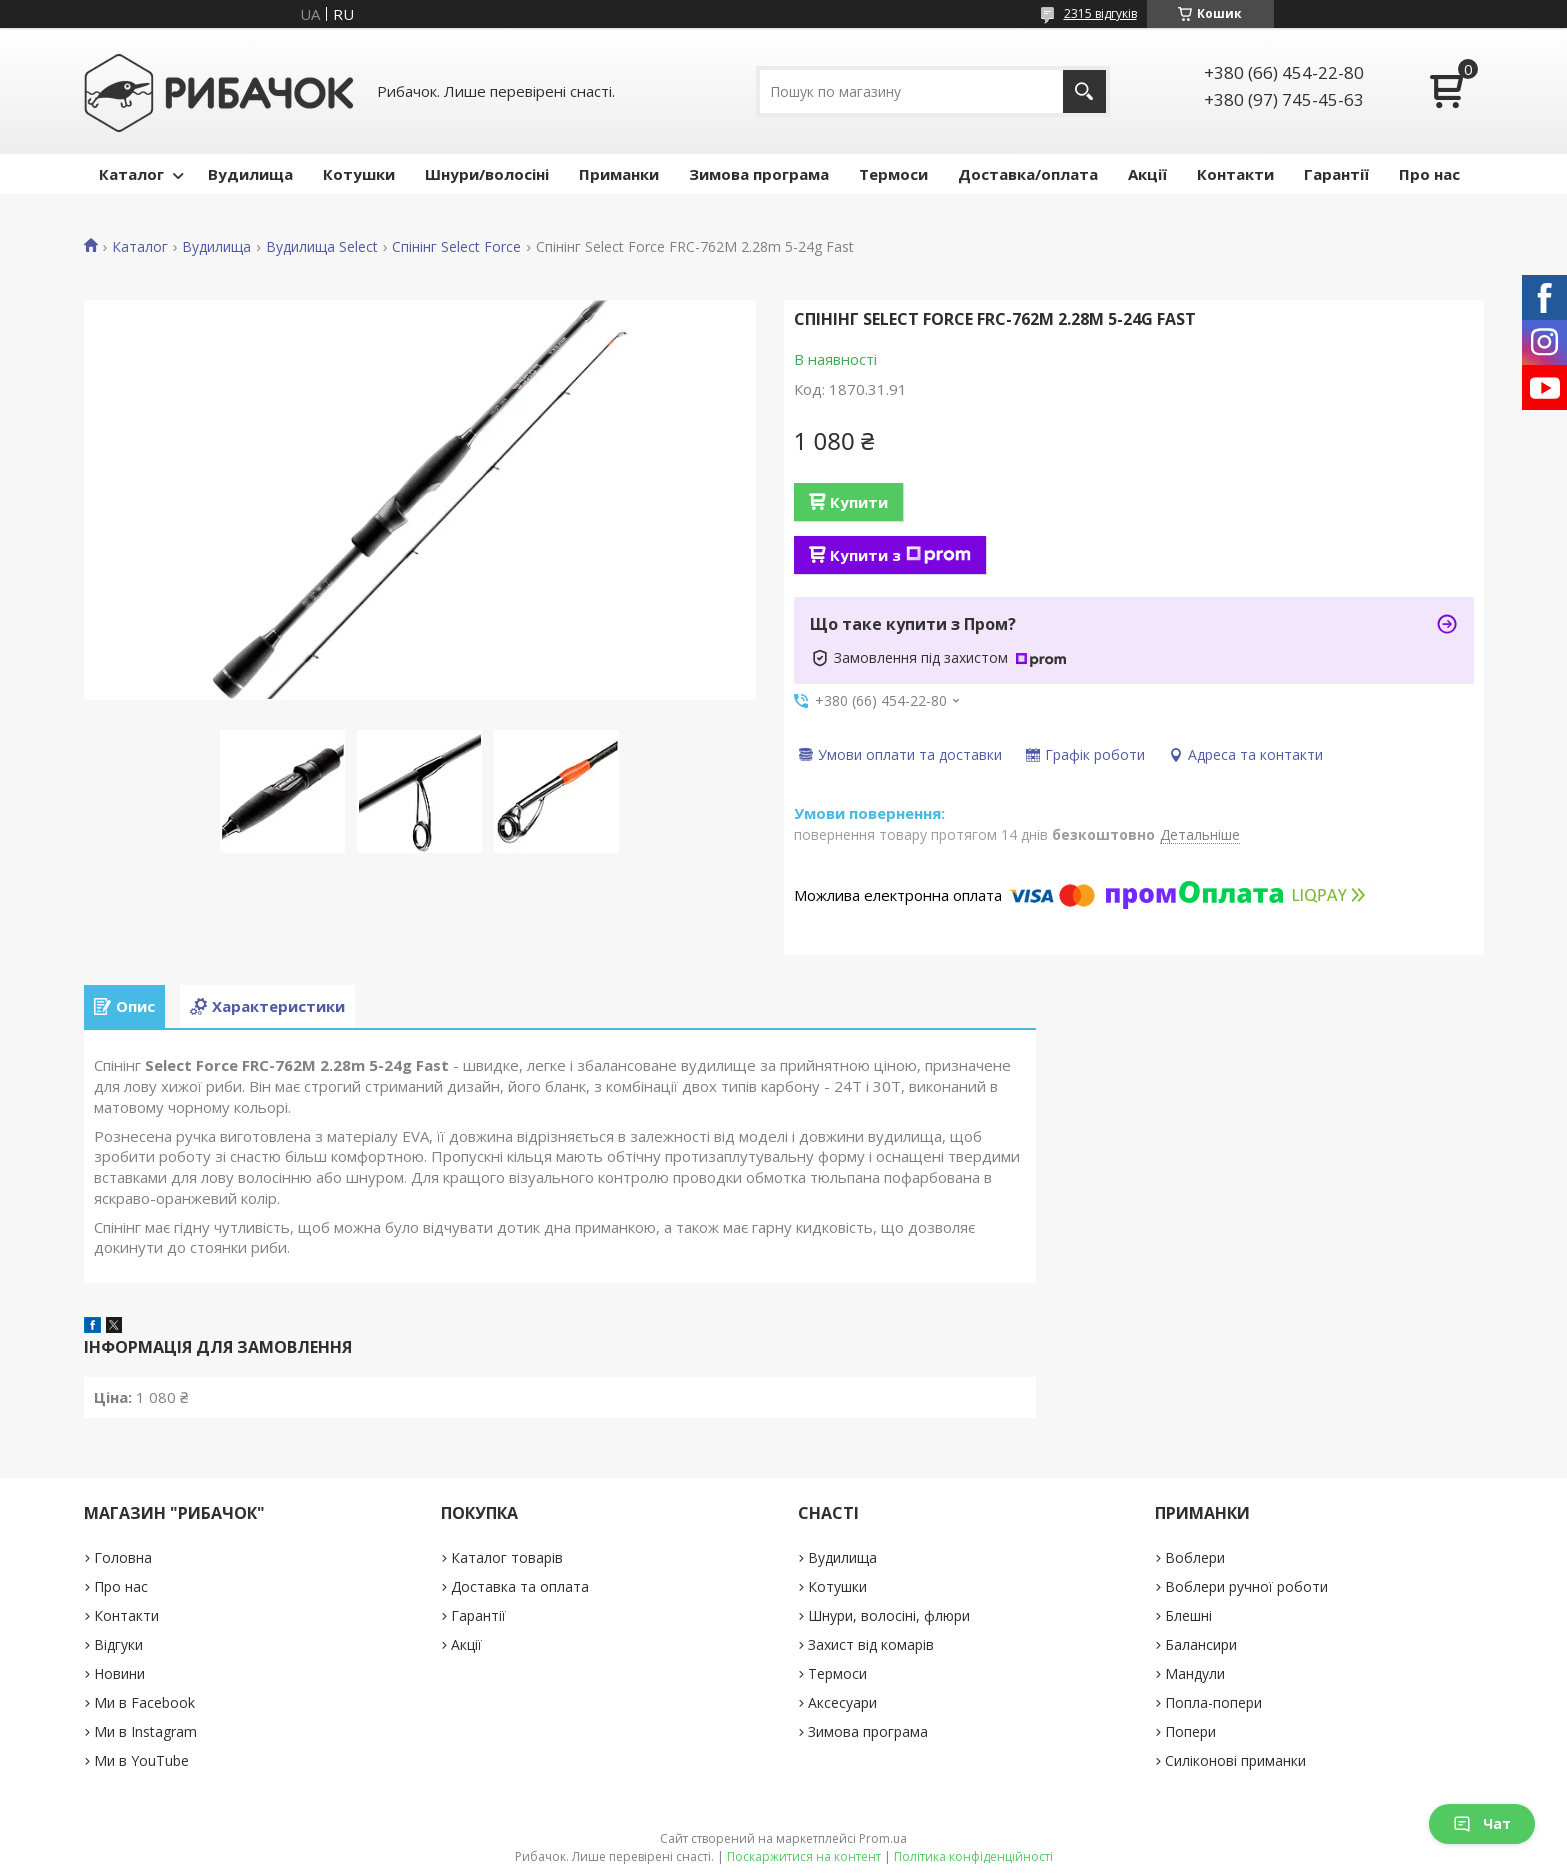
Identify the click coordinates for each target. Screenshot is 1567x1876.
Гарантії (1336, 174)
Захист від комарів (871, 1644)
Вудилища (250, 174)
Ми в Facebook (144, 1702)
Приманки (619, 174)
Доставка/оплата (1028, 174)
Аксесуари (842, 1702)
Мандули (1195, 1673)
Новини (119, 1673)
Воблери (1195, 1557)
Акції (1147, 174)
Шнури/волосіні (487, 174)
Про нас (1429, 174)
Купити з (900, 555)
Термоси (893, 174)
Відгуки (118, 1644)
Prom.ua (883, 1838)
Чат (1482, 1823)
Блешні (1188, 1615)
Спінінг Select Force (456, 247)
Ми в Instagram (145, 1731)
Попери (1190, 1731)
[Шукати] (1084, 91)
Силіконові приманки (1235, 1760)
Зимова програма (759, 174)
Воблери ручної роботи (1246, 1586)
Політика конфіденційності (973, 1856)
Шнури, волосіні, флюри (889, 1615)
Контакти (1235, 174)
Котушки (359, 174)
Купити (859, 502)
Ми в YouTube (141, 1760)
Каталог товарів (507, 1557)
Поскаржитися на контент (804, 1856)
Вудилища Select (322, 247)
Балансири (1201, 1644)
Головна (123, 1557)
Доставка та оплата (520, 1586)
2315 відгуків (1100, 13)
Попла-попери (1213, 1702)
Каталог (131, 174)
